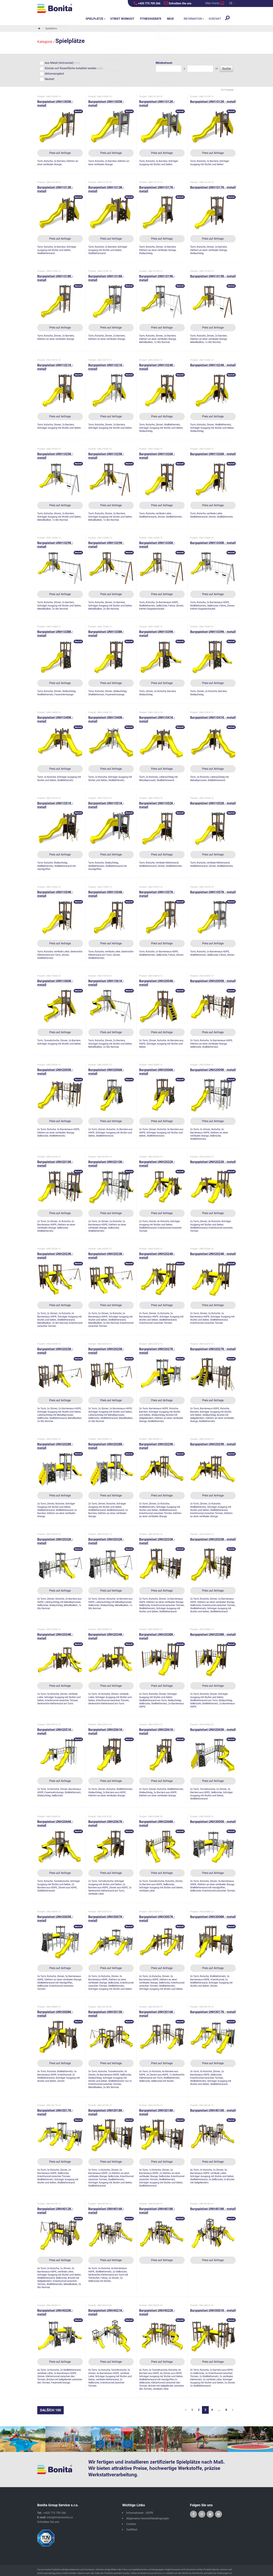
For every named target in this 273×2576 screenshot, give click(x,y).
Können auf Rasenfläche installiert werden (68, 68)
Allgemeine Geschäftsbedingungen (147, 2518)
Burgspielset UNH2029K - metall (213, 1444)
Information (193, 18)
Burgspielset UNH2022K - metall (213, 1162)
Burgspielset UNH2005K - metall (213, 981)
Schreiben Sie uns (177, 3)
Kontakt (215, 18)
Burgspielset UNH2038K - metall (213, 1634)
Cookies (131, 2524)
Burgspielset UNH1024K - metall (213, 365)
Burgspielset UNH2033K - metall (213, 1539)
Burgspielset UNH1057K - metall (213, 892)
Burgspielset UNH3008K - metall (213, 1916)
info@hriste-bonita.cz (60, 2517)
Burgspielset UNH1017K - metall (213, 187)
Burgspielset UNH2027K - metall (213, 1349)
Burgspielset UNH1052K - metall (213, 803)
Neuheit (47, 79)
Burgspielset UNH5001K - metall (213, 2310)
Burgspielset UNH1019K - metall (213, 276)
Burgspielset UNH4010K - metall (213, 2110)
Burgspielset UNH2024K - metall (213, 1254)
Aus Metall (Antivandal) (57, 63)
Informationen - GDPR (139, 2512)
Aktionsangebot (52, 74)
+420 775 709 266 (147, 3)
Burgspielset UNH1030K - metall (213, 543)
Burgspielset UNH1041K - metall (213, 717)
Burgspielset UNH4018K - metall (213, 2209)
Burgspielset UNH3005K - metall (213, 1821)
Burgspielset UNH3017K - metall (213, 2012)
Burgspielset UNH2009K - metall (213, 1070)
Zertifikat (131, 2529)
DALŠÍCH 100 (50, 2410)
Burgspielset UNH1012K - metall (213, 101)
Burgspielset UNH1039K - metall (213, 631)
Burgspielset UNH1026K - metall (213, 454)
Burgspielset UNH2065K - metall (213, 1729)
